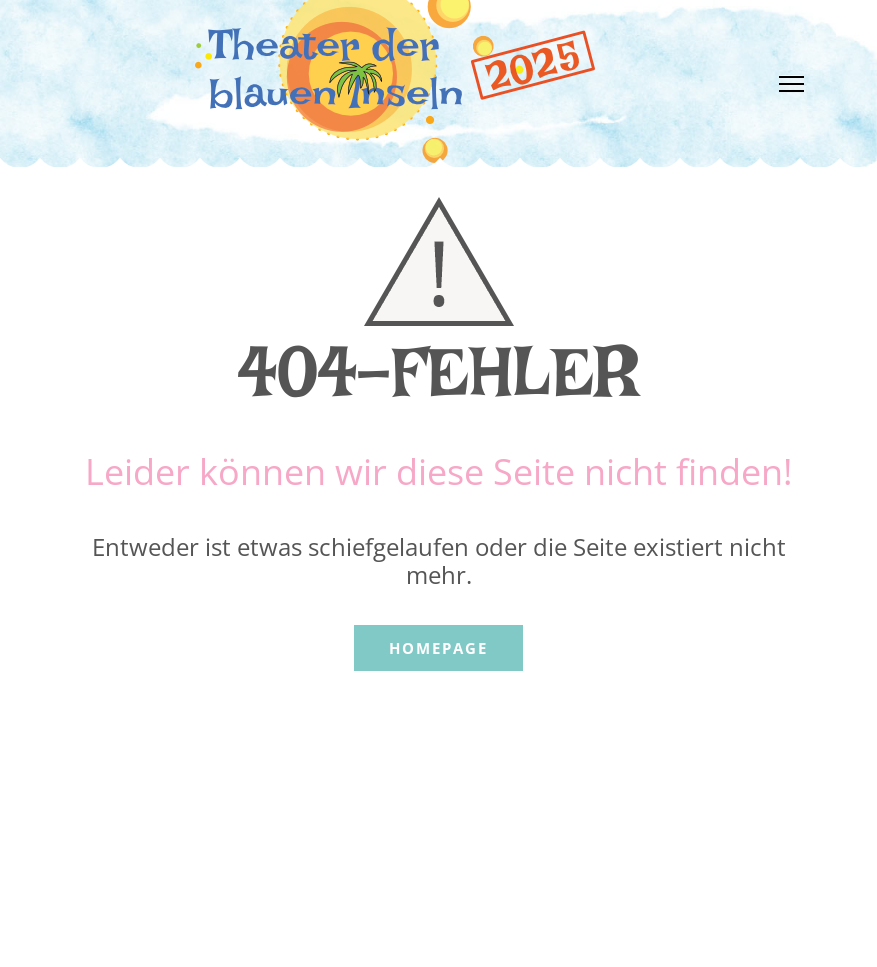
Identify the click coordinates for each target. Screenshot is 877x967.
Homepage (438, 648)
